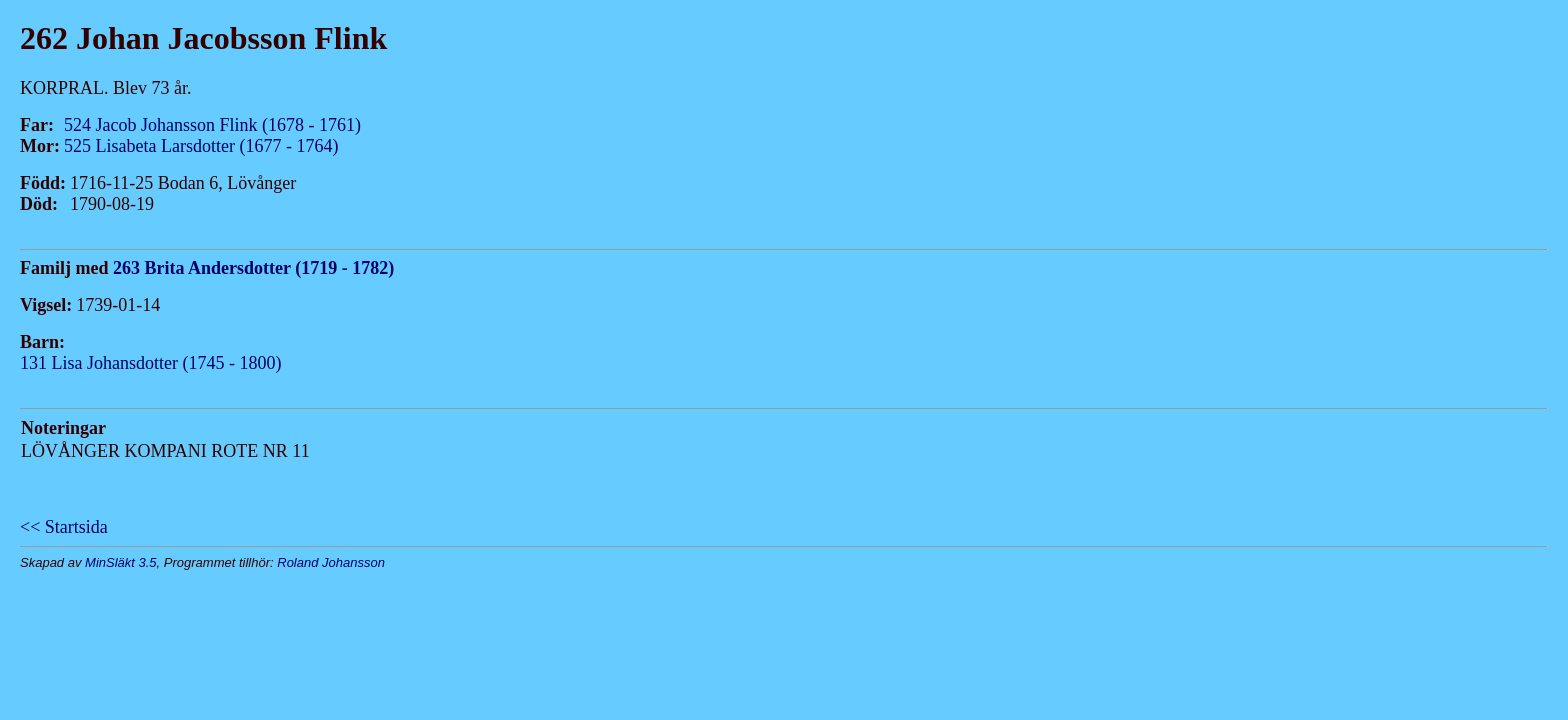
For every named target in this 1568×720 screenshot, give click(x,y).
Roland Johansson (331, 562)
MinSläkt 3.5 (121, 562)
